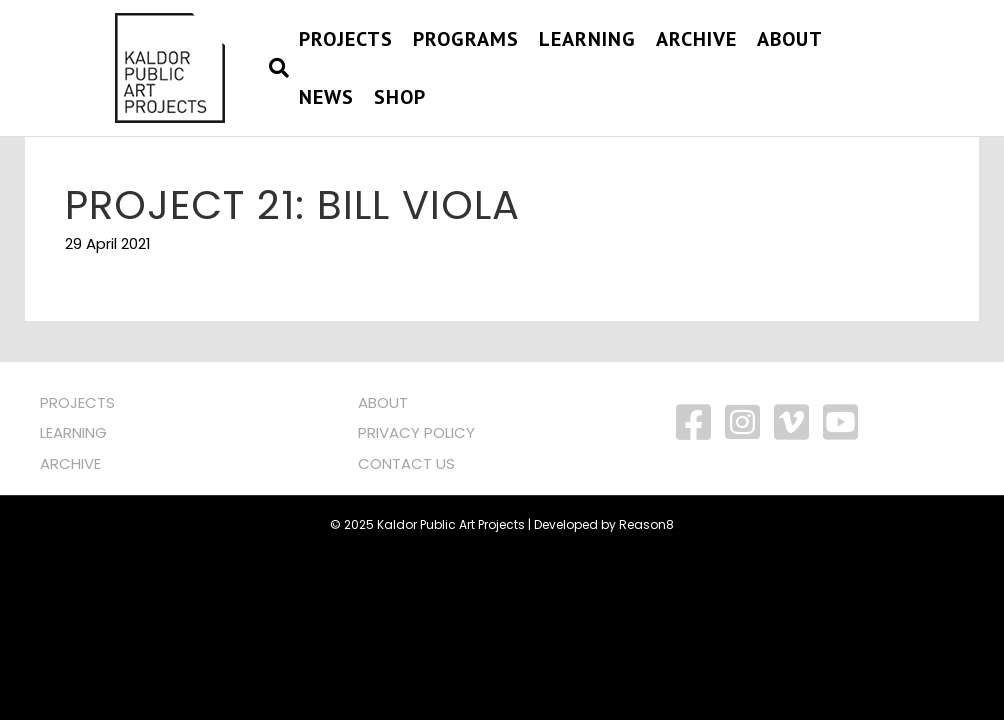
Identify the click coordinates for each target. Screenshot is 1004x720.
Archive (696, 39)
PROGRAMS (466, 39)
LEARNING (73, 432)
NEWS (326, 97)
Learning (587, 39)
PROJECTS (346, 39)
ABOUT (383, 402)
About (790, 39)
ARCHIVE (70, 463)
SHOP (400, 97)
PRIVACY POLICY (416, 432)
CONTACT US (406, 463)
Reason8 (646, 524)
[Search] (274, 68)
